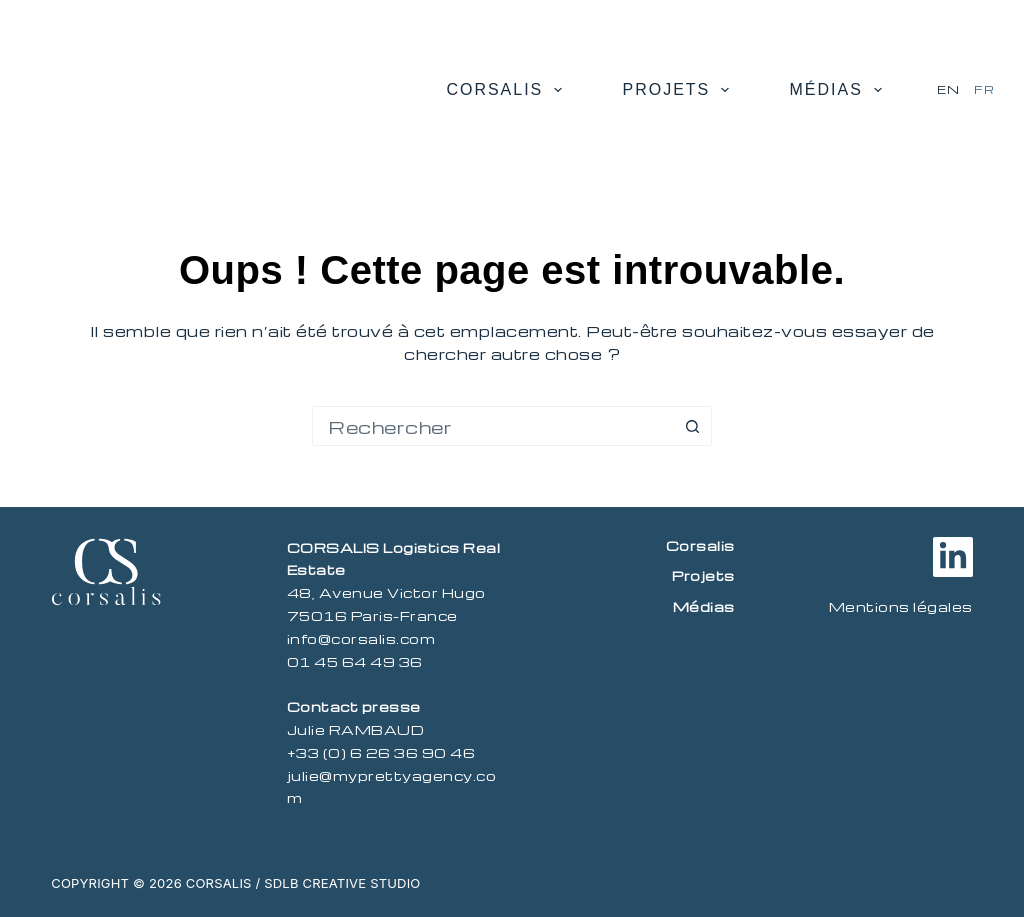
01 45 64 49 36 (355, 661)
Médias (839, 90)
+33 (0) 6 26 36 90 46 (381, 752)
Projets (679, 90)
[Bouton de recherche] (692, 426)
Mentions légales (901, 606)
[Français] (984, 90)
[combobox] (493, 426)
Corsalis (508, 90)
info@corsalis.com (361, 638)
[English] (948, 90)
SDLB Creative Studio (342, 883)
